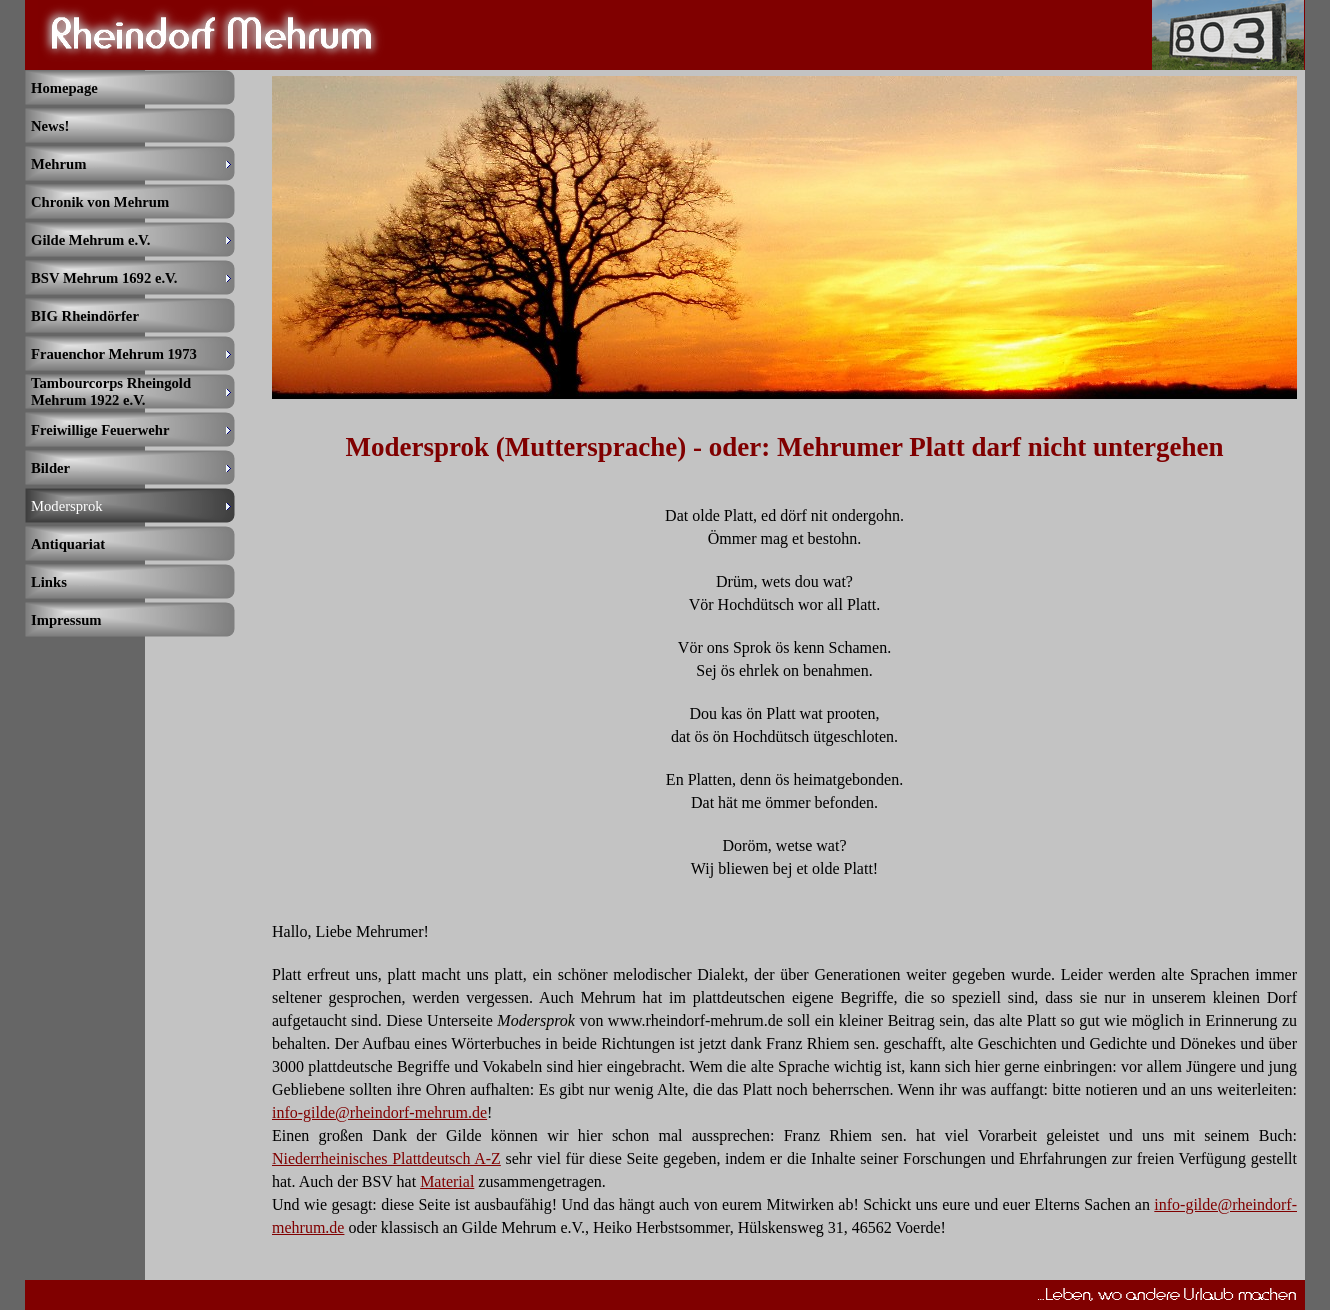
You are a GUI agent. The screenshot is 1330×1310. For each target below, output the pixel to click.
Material (447, 1181)
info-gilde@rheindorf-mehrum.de (379, 1112)
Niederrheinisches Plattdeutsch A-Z (386, 1158)
